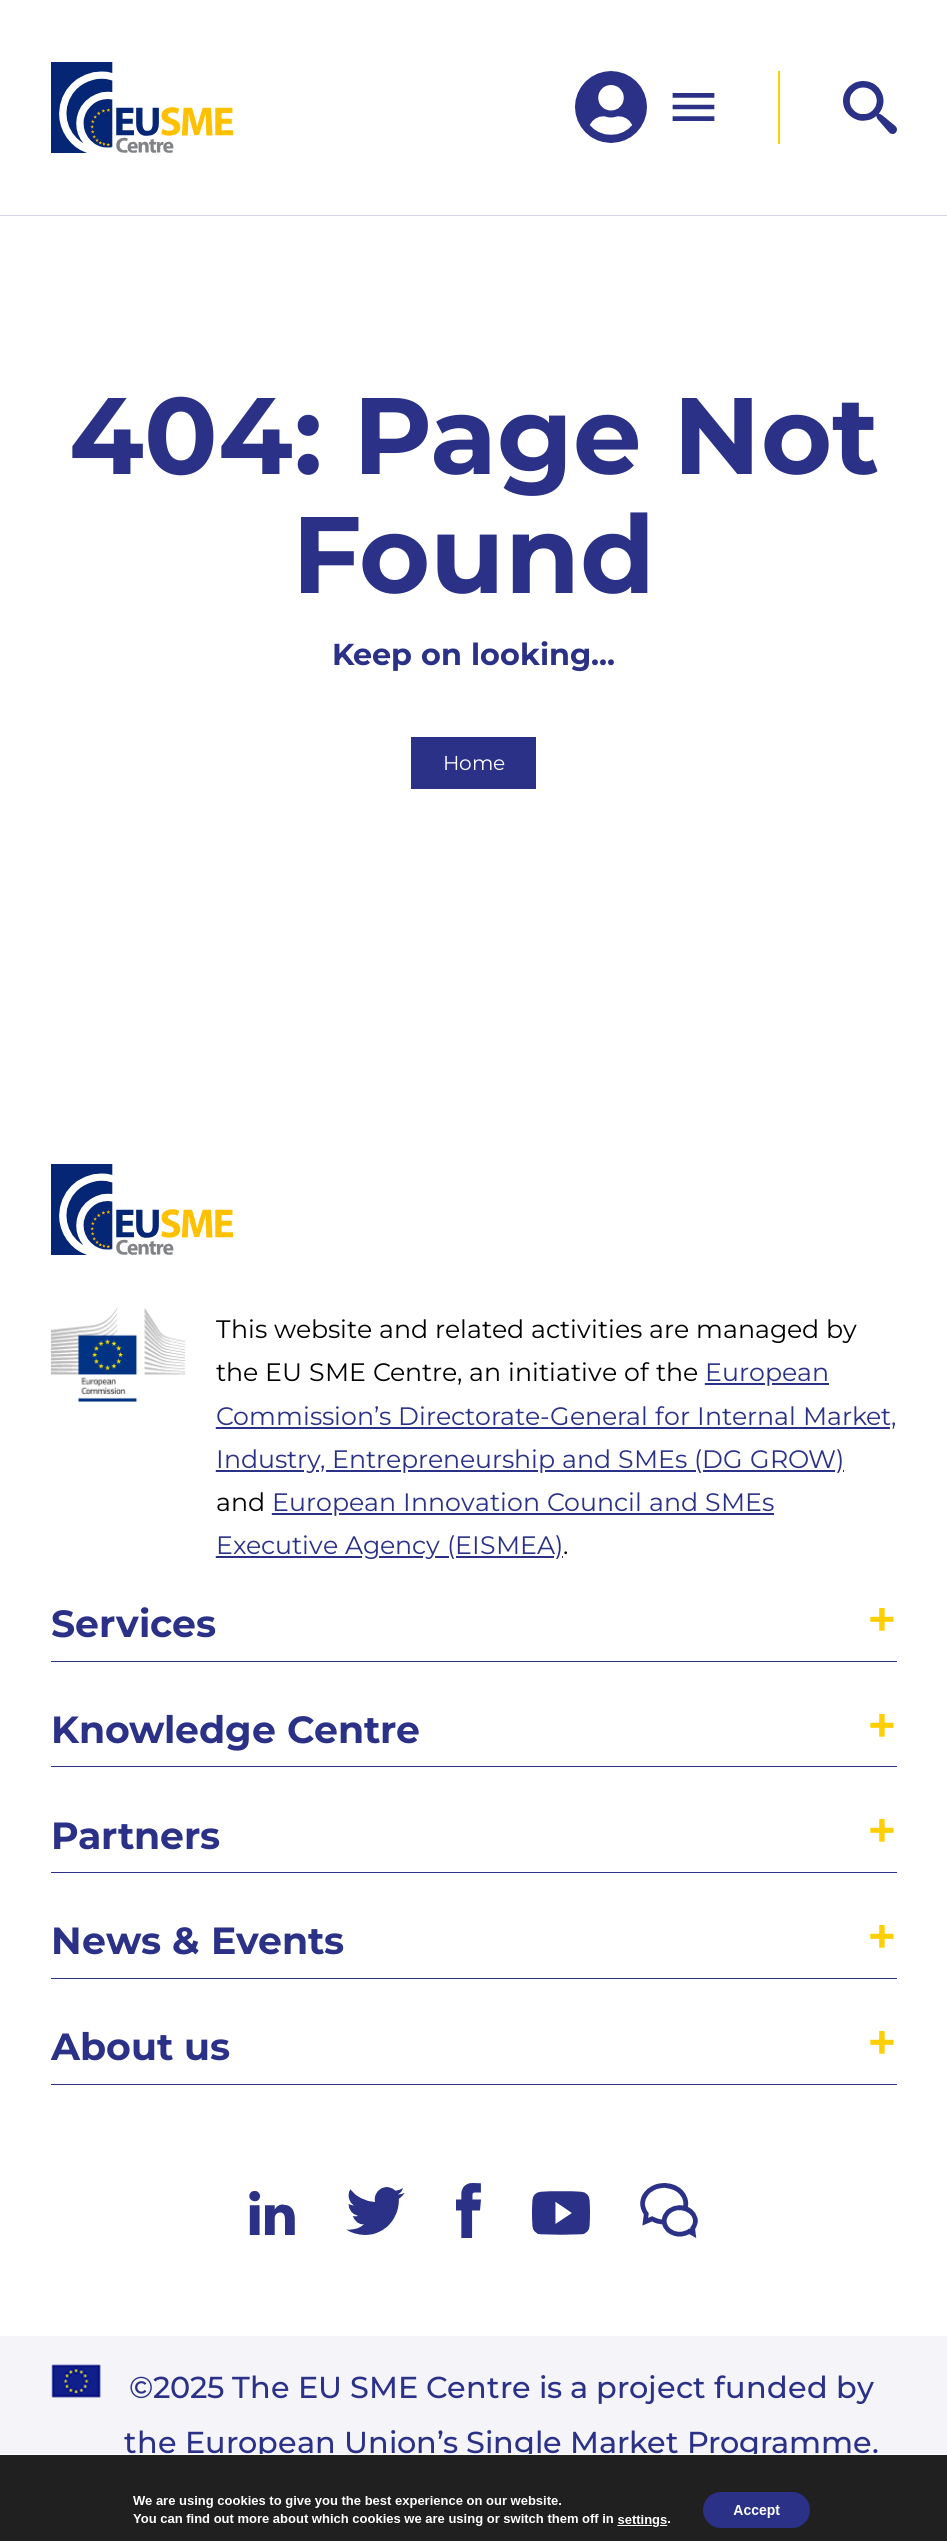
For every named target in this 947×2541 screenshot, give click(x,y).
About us (140, 2046)
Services (133, 1623)
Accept (756, 2510)
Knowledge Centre (235, 1729)
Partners (135, 1835)
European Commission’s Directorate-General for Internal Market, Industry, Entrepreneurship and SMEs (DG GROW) (556, 1415)
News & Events (197, 1940)
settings (642, 2518)
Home (474, 762)
